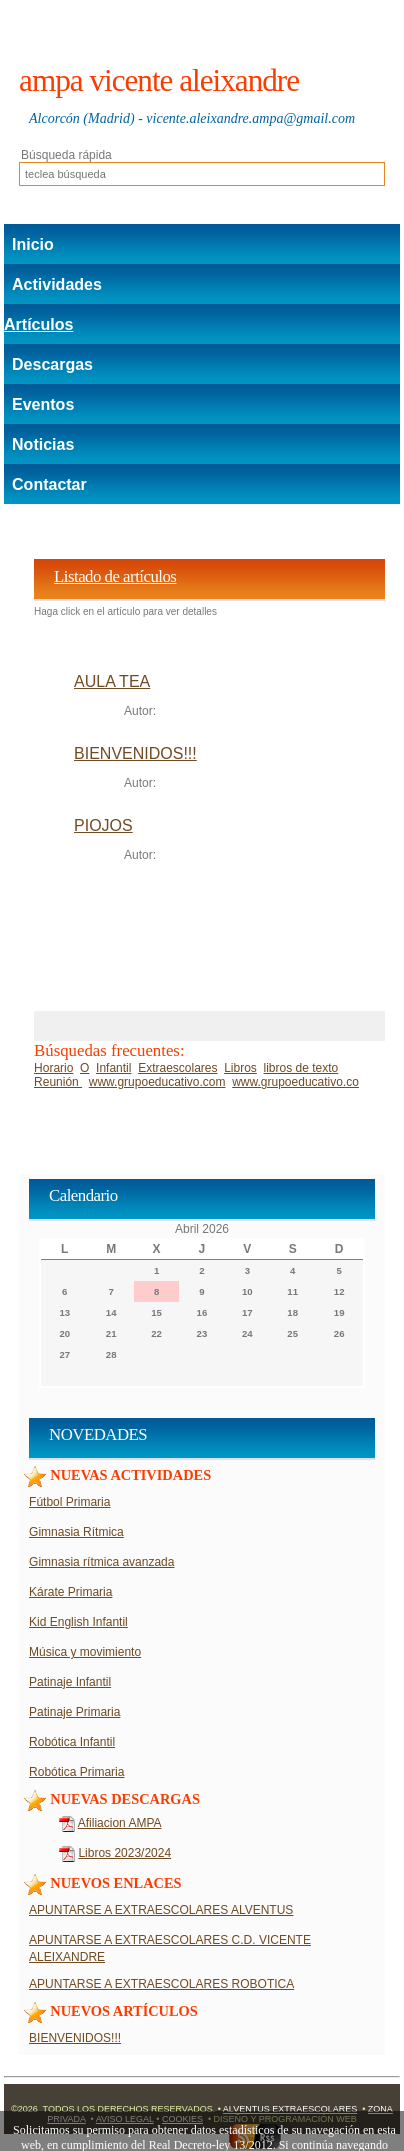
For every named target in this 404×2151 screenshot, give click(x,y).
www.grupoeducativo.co (295, 1082)
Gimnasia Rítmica (76, 1532)
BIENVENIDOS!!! (135, 753)
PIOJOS (103, 825)
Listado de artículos (115, 576)
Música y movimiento (85, 1652)
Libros (240, 1068)
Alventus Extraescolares (290, 2109)
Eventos (43, 404)
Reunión (58, 1082)
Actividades (57, 284)
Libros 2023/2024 (124, 1853)
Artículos (38, 324)
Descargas (52, 364)
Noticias (43, 444)
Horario (53, 1068)
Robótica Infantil (72, 1742)
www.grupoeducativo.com (157, 1082)
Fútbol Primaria (69, 1502)
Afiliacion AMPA (120, 1823)
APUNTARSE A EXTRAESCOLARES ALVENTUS (161, 1910)
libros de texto (301, 1068)
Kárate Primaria (70, 1592)
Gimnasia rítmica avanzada (101, 1562)
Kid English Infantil (78, 1622)
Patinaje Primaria (74, 1712)
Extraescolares (177, 1068)
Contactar (49, 484)
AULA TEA (112, 681)
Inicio (33, 244)
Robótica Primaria (76, 1772)
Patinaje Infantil (70, 1682)
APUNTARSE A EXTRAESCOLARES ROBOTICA (161, 1984)
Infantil (113, 1068)
